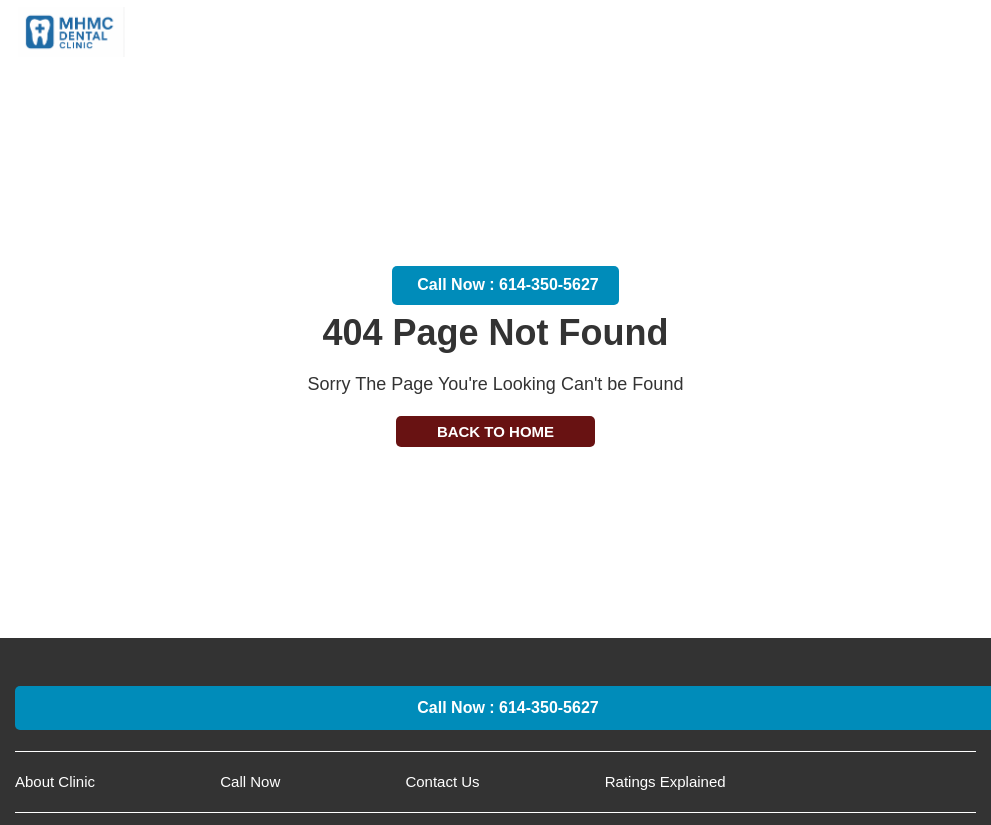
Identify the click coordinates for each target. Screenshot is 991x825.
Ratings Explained (665, 781)
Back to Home (495, 431)
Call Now (250, 781)
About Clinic (55, 781)
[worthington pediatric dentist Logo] (71, 29)
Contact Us (442, 781)
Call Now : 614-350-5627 (507, 284)
